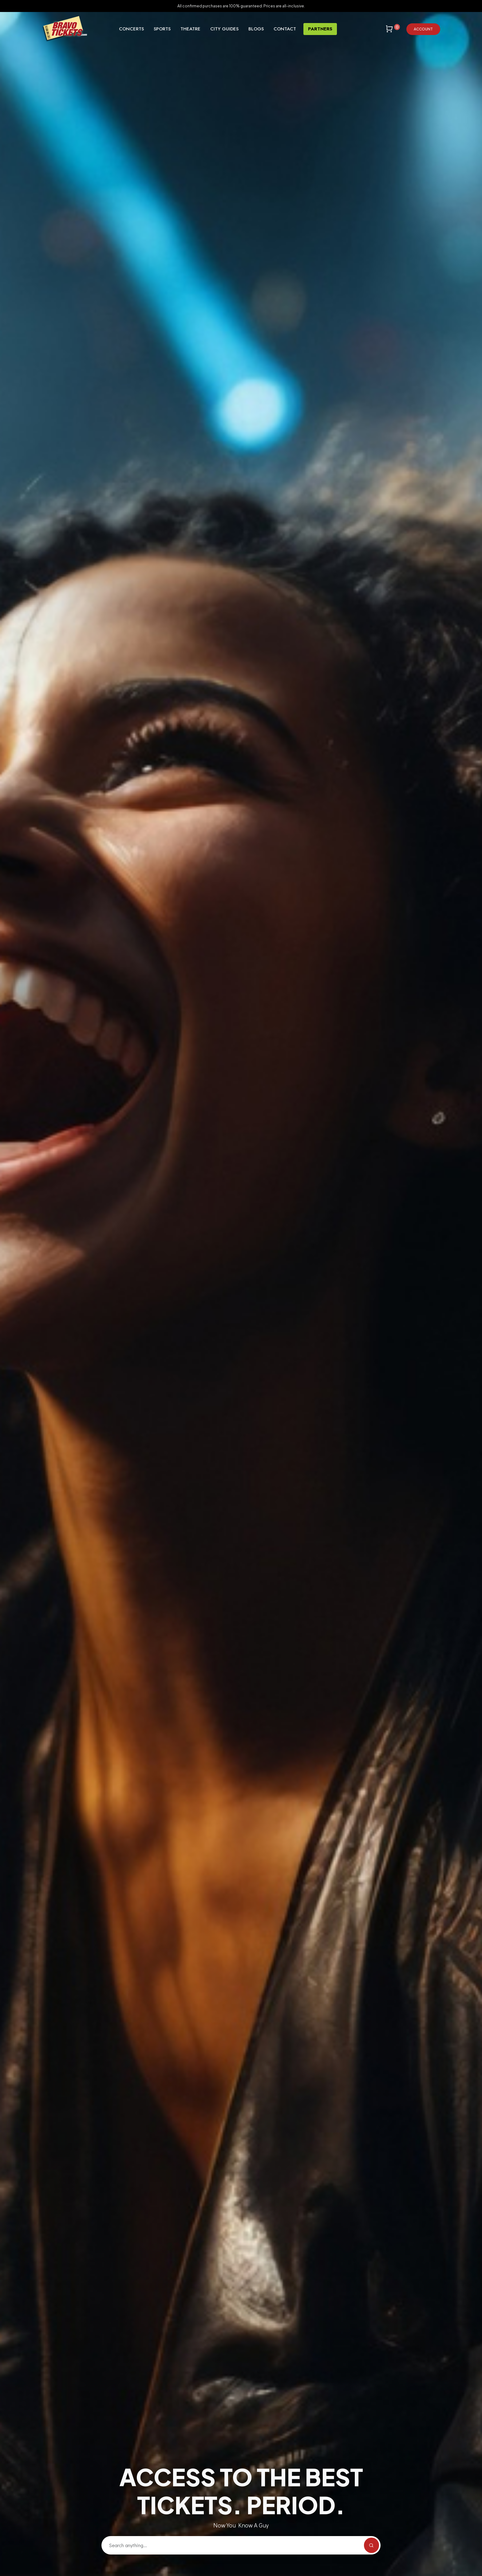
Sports (162, 28)
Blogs (256, 28)
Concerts (131, 28)
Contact (285, 28)
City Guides (224, 28)
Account (423, 29)
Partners (320, 28)
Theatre (190, 28)
